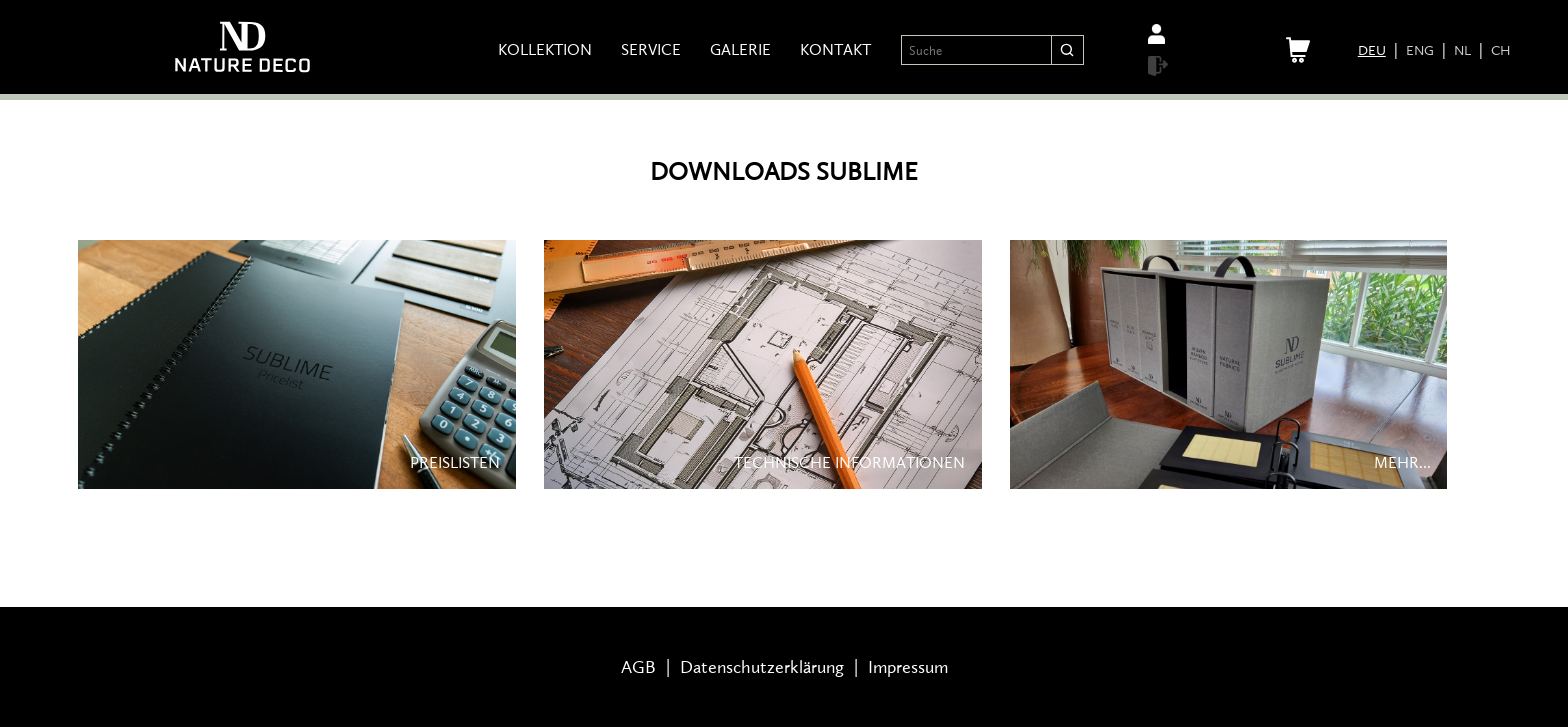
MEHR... (1402, 454)
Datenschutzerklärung (762, 667)
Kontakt (835, 50)
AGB (638, 667)
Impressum (908, 667)
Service (651, 50)
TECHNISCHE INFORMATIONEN (849, 454)
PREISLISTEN (455, 454)
